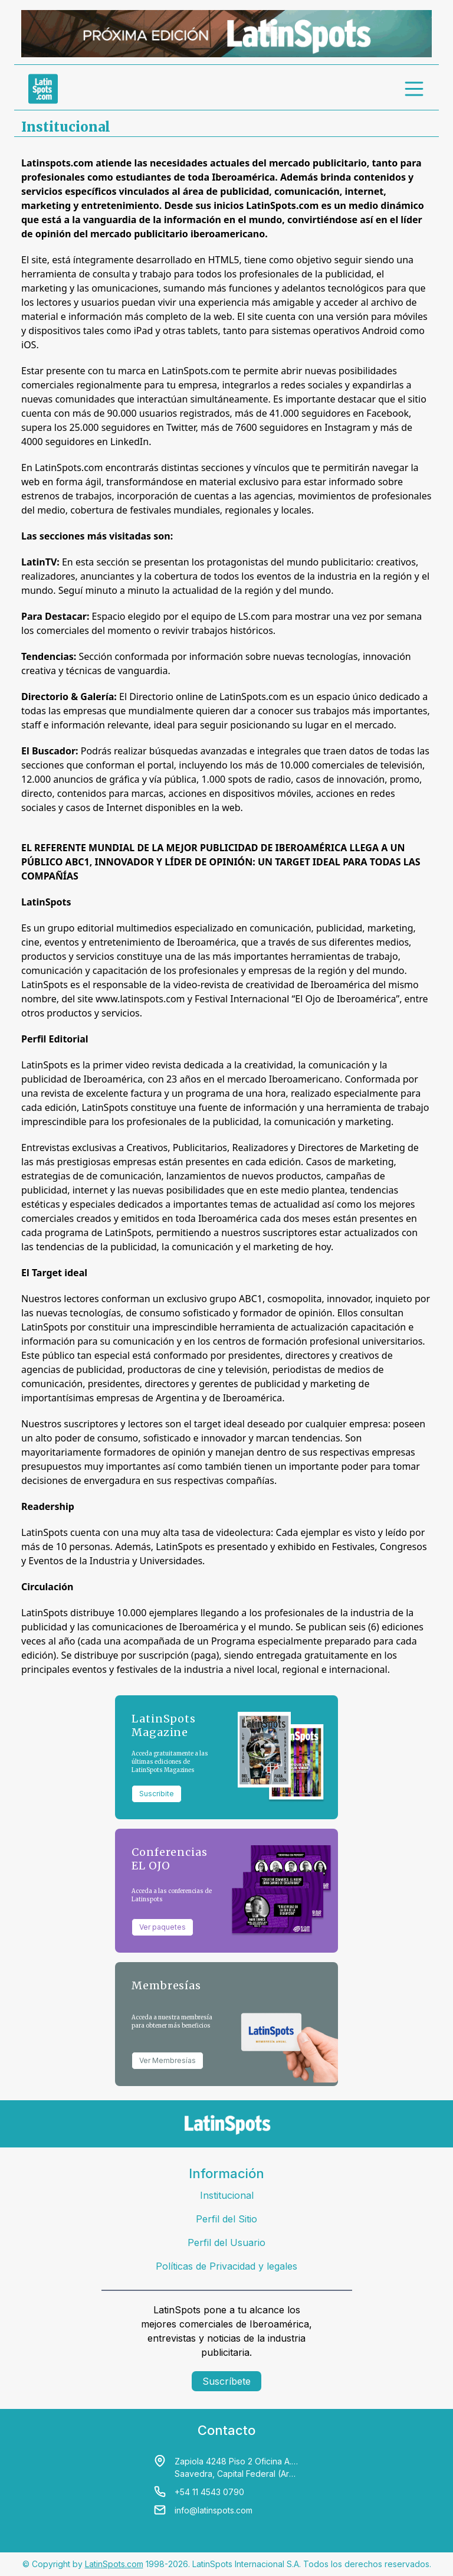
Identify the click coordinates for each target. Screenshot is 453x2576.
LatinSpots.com (114, 2564)
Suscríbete (226, 2381)
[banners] (226, 33)
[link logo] (43, 88)
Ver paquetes (162, 1927)
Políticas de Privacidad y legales (226, 2266)
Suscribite (156, 1793)
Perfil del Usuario (226, 2242)
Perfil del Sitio (226, 2219)
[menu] (415, 88)
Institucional (227, 2195)
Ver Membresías (167, 2060)
